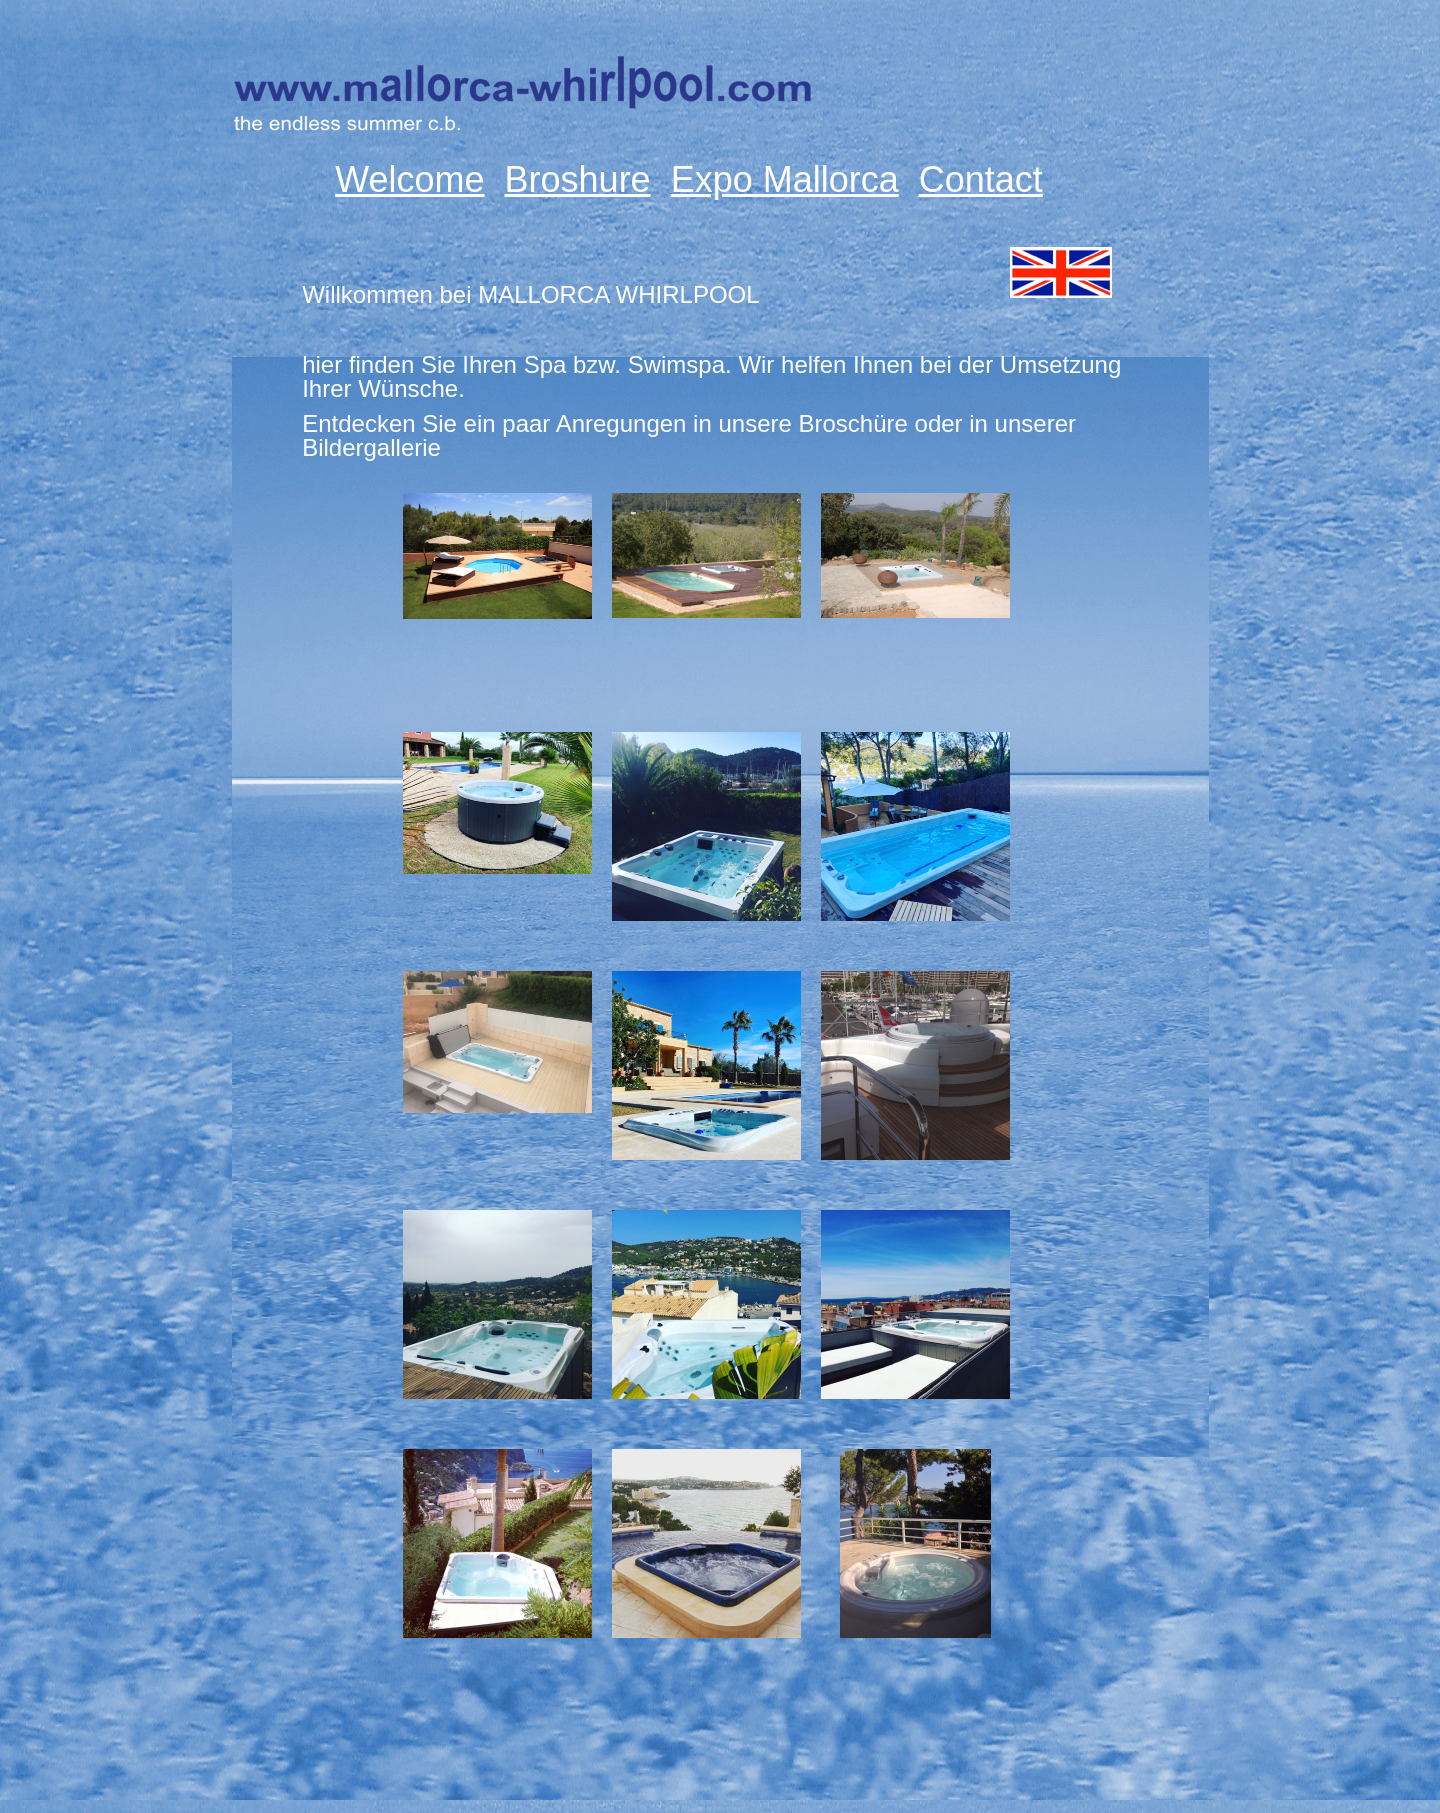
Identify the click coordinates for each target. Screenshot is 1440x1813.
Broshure (578, 180)
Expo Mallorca (785, 180)
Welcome (409, 180)
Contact (981, 180)
